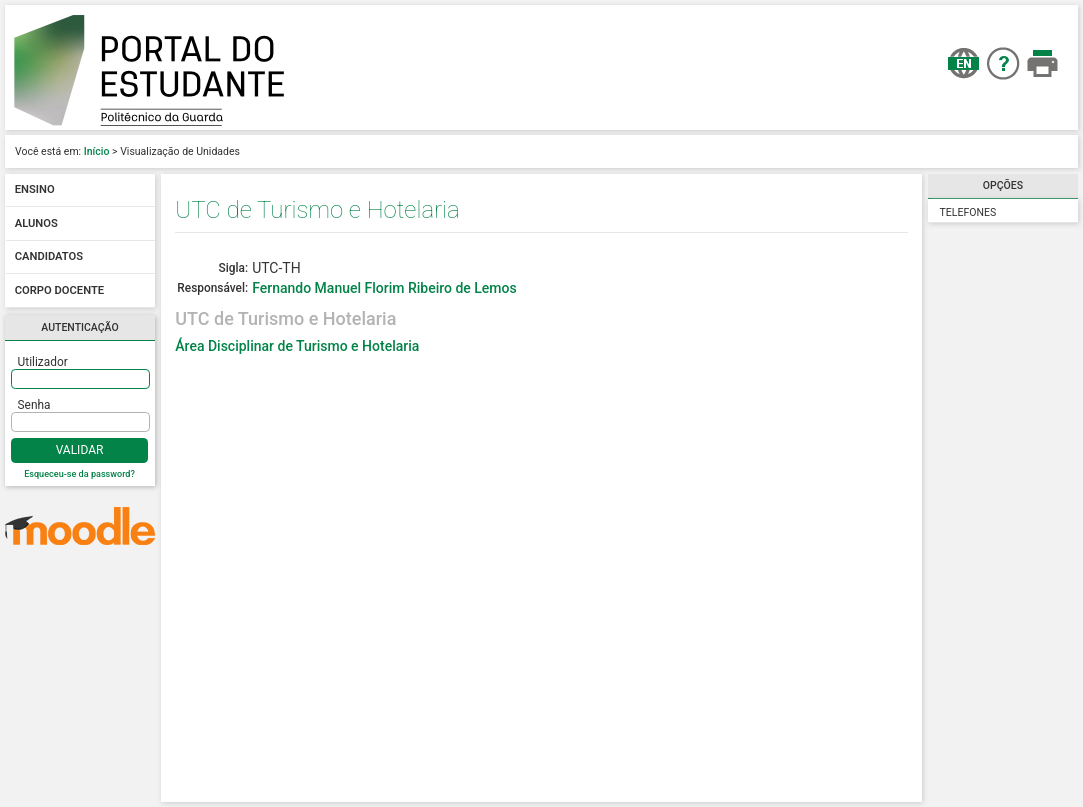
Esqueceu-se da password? (79, 474)
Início (97, 151)
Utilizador (43, 362)
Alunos (36, 223)
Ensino (35, 190)
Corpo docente (59, 290)
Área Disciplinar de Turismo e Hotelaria (297, 346)
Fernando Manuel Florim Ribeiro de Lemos (384, 288)
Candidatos (49, 257)
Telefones (968, 212)
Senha (34, 405)
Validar (80, 450)
